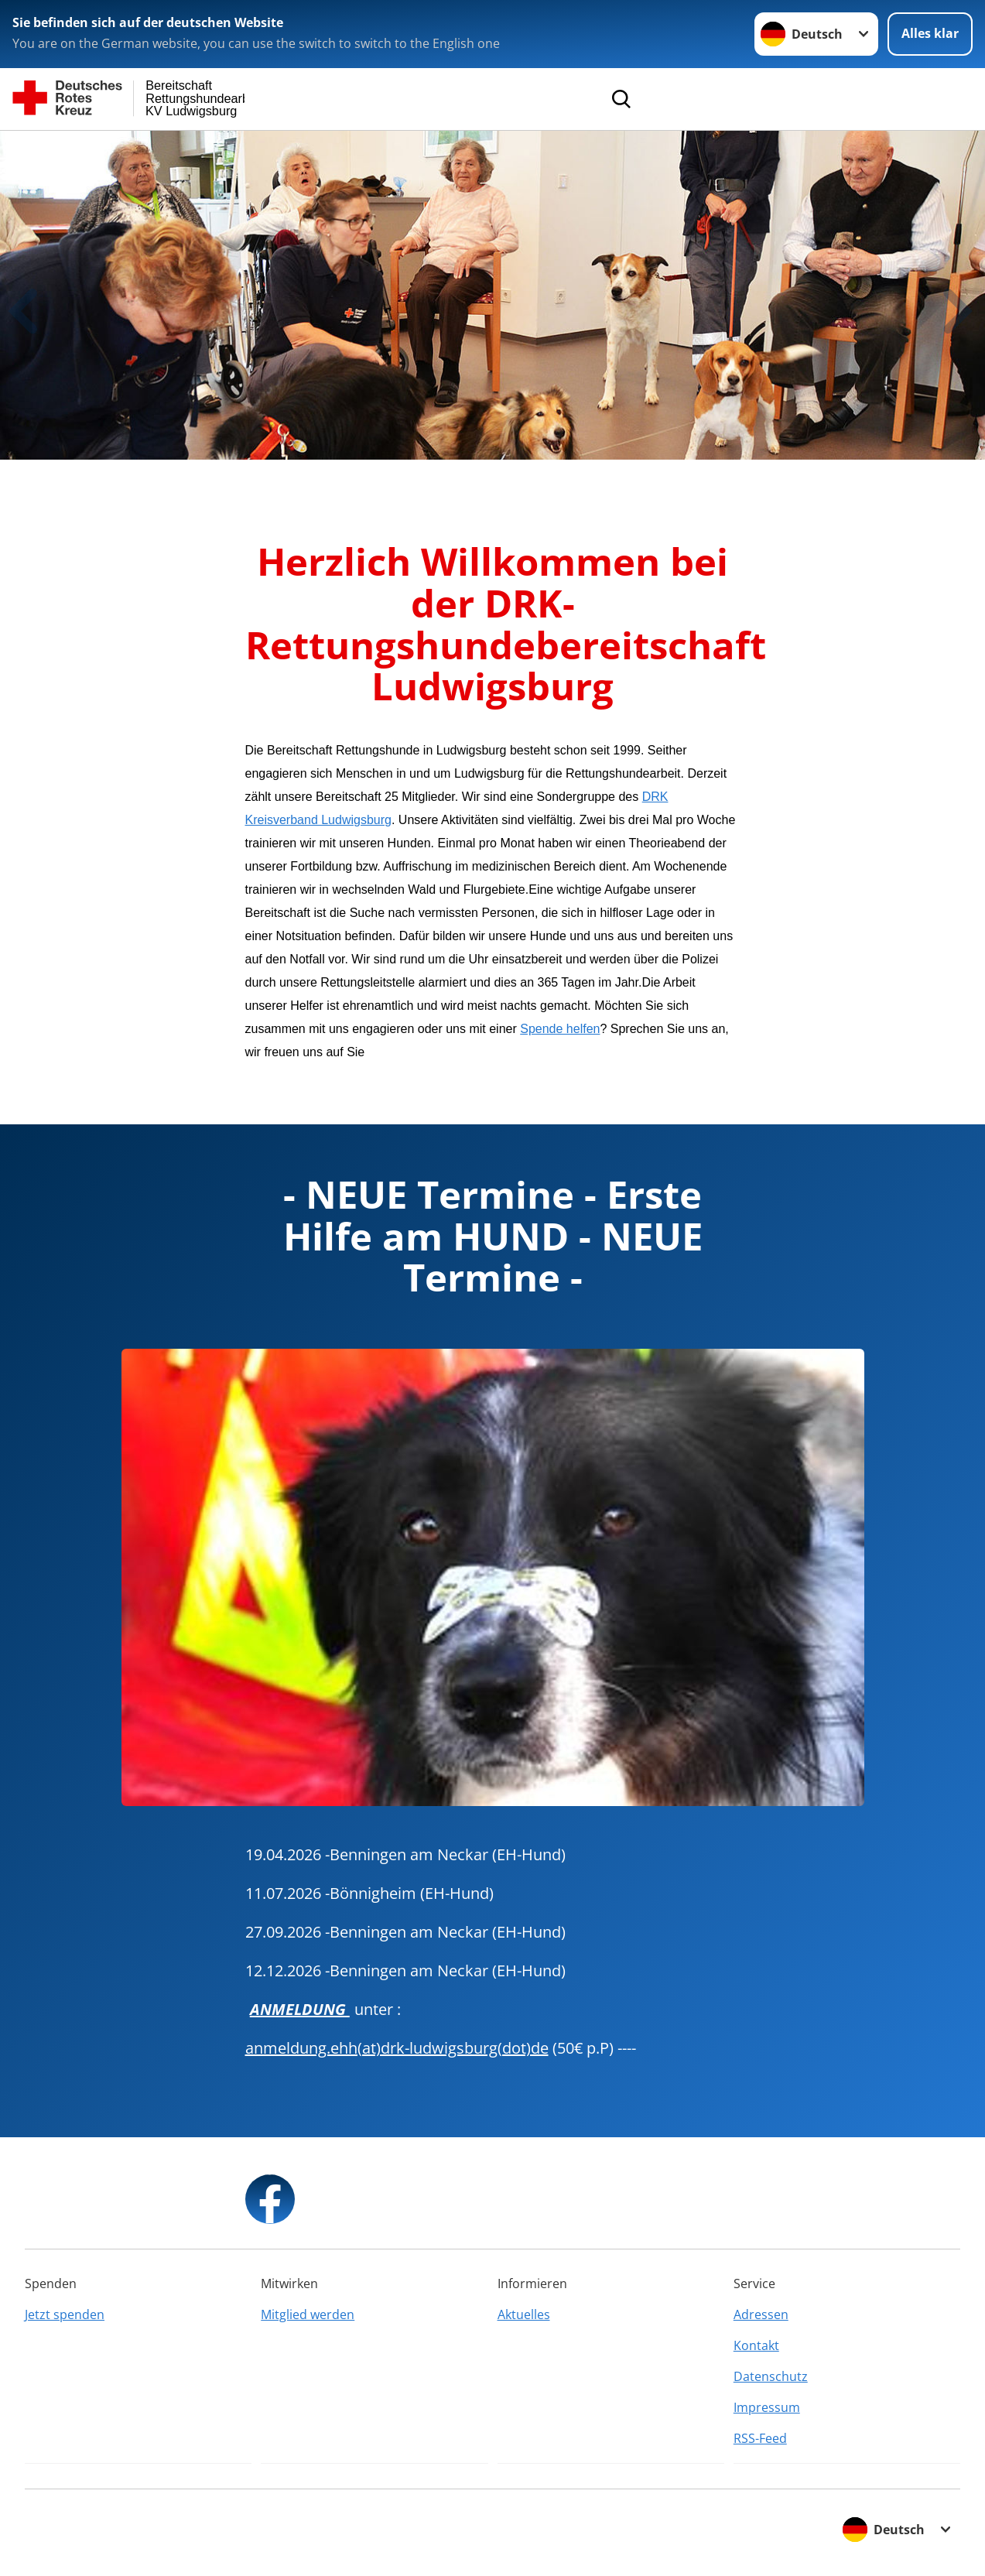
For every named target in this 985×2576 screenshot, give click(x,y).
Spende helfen (560, 1028)
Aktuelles (524, 2314)
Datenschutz (771, 2376)
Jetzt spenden (64, 2314)
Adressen (761, 2314)
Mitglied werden (307, 2314)
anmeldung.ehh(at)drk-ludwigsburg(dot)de (397, 2047)
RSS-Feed (760, 2438)
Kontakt (756, 2345)
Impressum (767, 2407)
